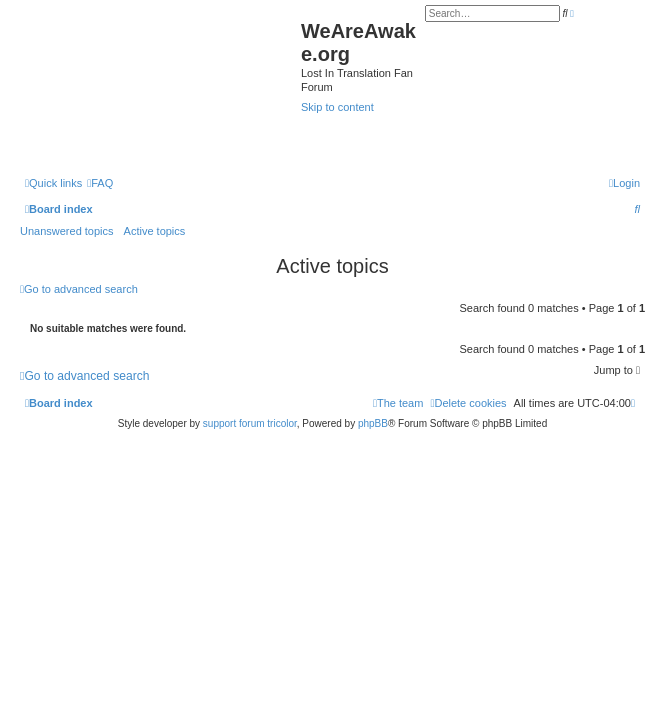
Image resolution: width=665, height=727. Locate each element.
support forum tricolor (250, 423)
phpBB (373, 423)
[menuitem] (100, 183)
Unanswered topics (67, 231)
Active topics (155, 231)
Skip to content (337, 107)
